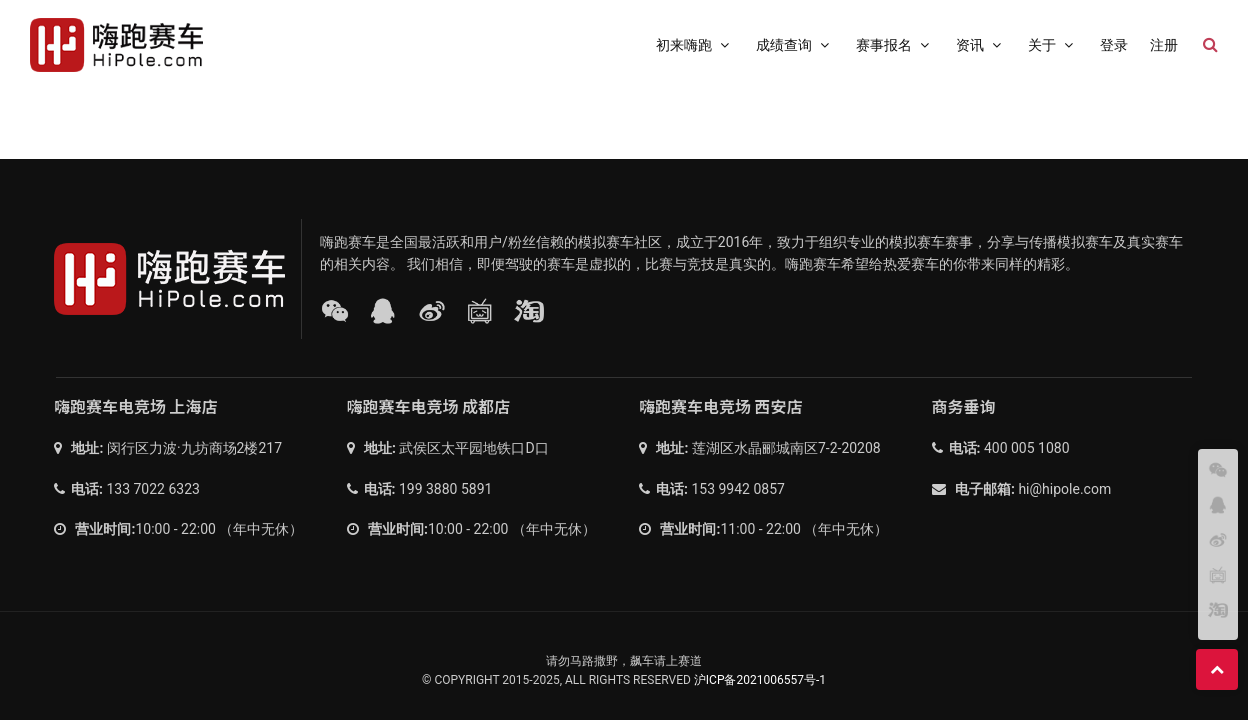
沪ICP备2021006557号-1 (760, 680)
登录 (1114, 45)
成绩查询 (795, 45)
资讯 (981, 45)
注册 (1164, 45)
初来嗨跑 (695, 45)
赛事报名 (895, 45)
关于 (1053, 45)
